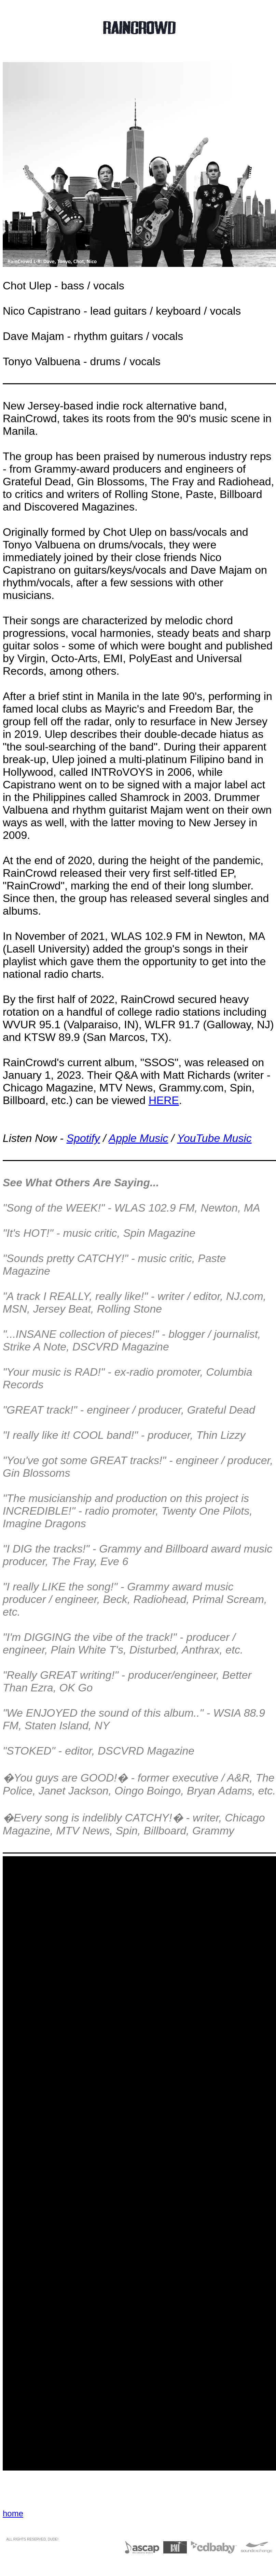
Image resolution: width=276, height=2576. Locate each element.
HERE (164, 1100)
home (13, 2513)
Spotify (83, 1138)
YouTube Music (214, 1138)
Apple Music (138, 1138)
